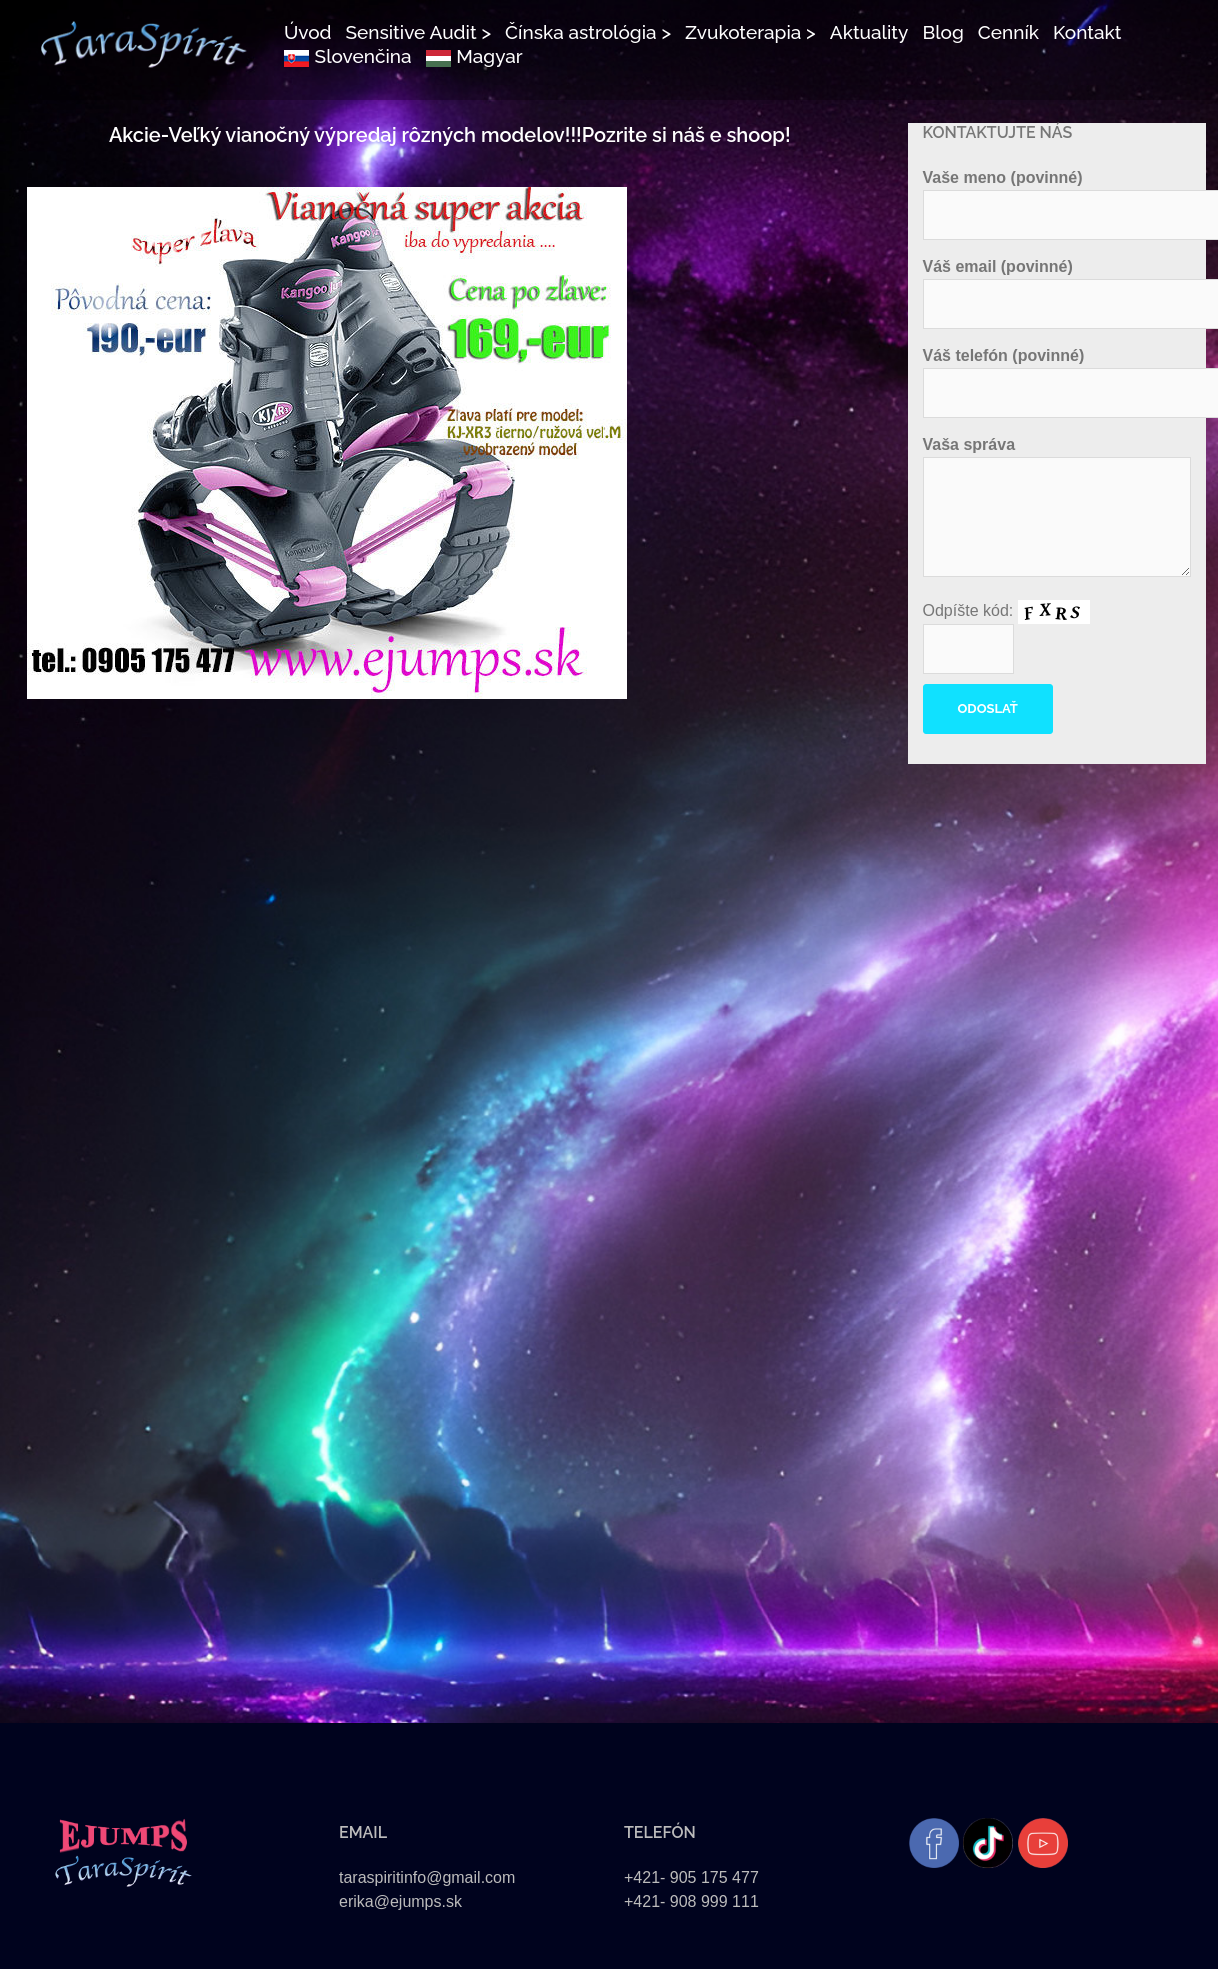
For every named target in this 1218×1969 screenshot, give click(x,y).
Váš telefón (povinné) (1057, 374)
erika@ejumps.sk (400, 1901)
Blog (942, 32)
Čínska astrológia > (588, 32)
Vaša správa (1057, 508)
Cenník (1008, 32)
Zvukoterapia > (750, 32)
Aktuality (869, 32)
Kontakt (1087, 32)
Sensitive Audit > (418, 32)
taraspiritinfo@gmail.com (427, 1877)
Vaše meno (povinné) (1057, 196)
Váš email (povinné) (1057, 285)
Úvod (308, 32)
